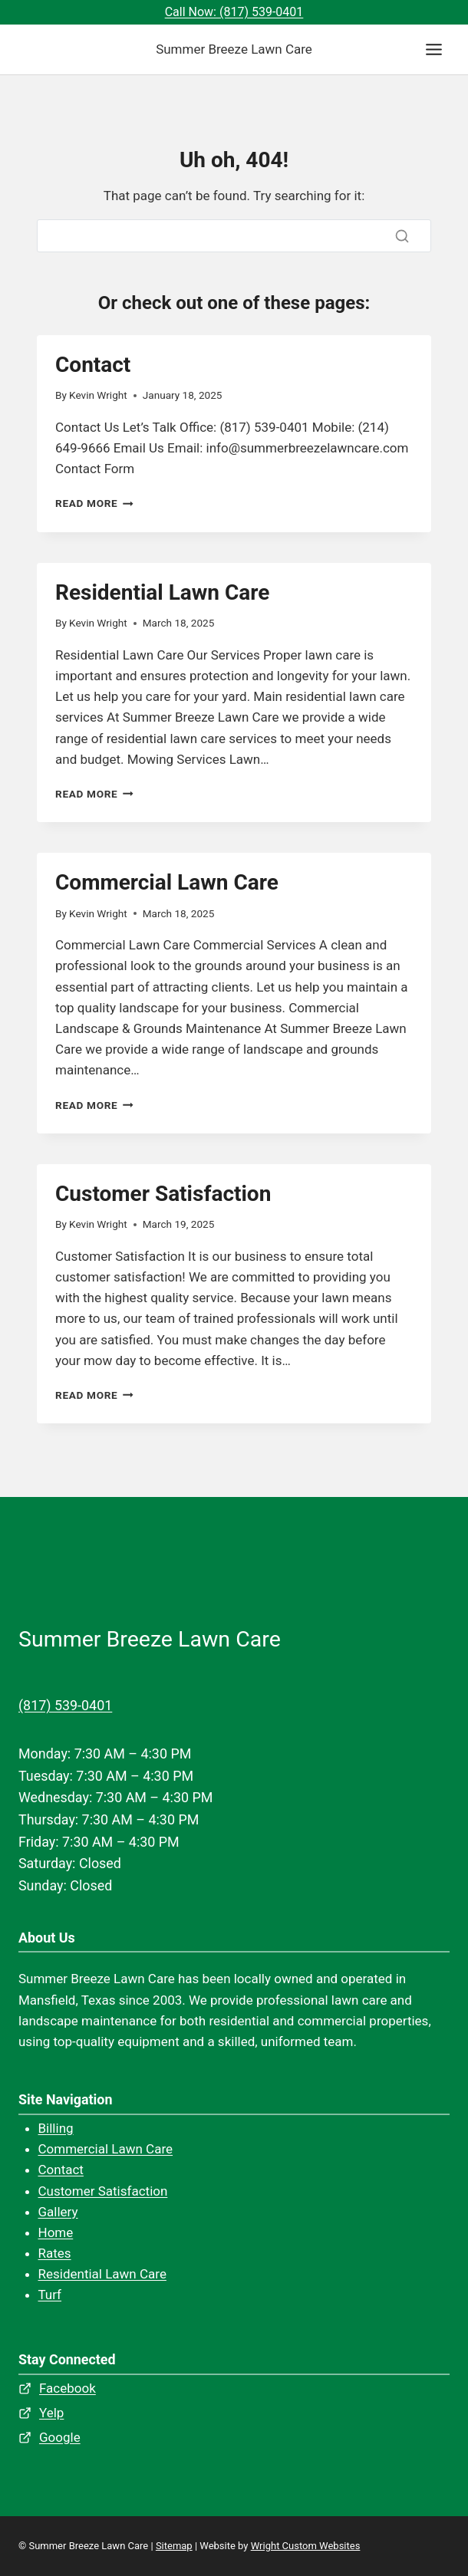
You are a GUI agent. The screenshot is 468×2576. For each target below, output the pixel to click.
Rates (54, 2253)
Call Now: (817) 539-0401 (234, 12)
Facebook (67, 2388)
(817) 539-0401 (65, 1705)
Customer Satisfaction (163, 1193)
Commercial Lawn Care (166, 882)
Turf (50, 2294)
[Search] (234, 235)
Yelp (51, 2412)
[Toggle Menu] (434, 49)
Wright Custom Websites (306, 2545)
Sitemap (174, 2545)
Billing (56, 2128)
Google (60, 2437)
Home (56, 2232)
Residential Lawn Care (162, 592)
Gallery (58, 2211)
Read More (94, 503)
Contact (92, 364)
